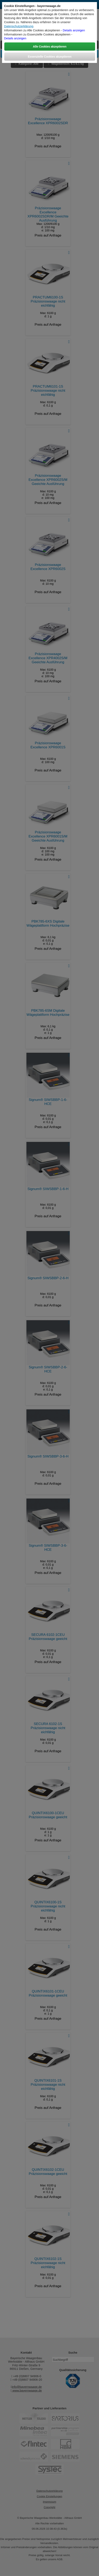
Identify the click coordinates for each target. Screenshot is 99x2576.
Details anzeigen (74, 30)
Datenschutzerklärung (18, 26)
